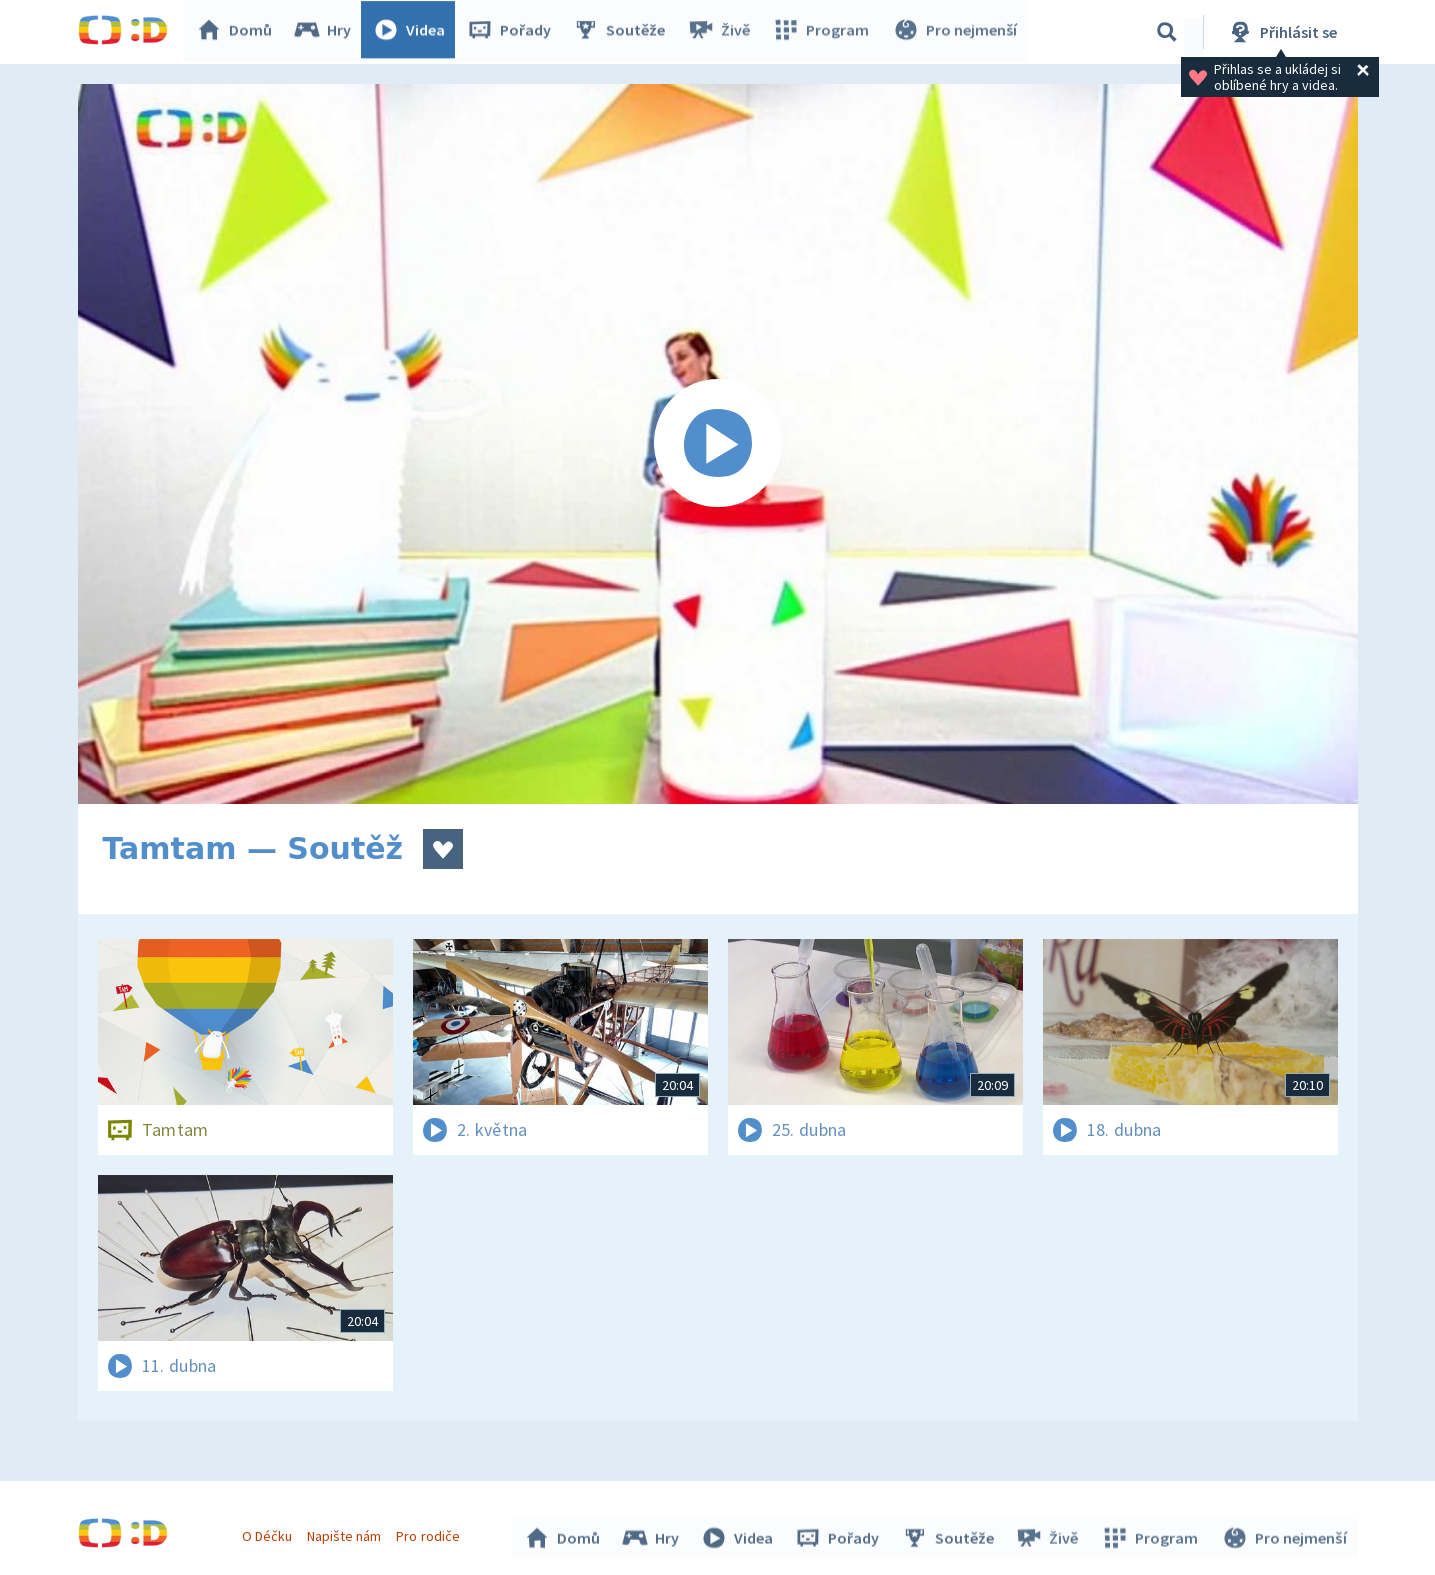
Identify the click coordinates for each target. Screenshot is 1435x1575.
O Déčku (270, 1533)
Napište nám (347, 1533)
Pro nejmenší (956, 32)
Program (824, 32)
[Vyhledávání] (1167, 32)
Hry (327, 32)
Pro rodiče (430, 1533)
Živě (723, 32)
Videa (414, 32)
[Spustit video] (718, 444)
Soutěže (624, 32)
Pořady (514, 32)
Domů (239, 32)
